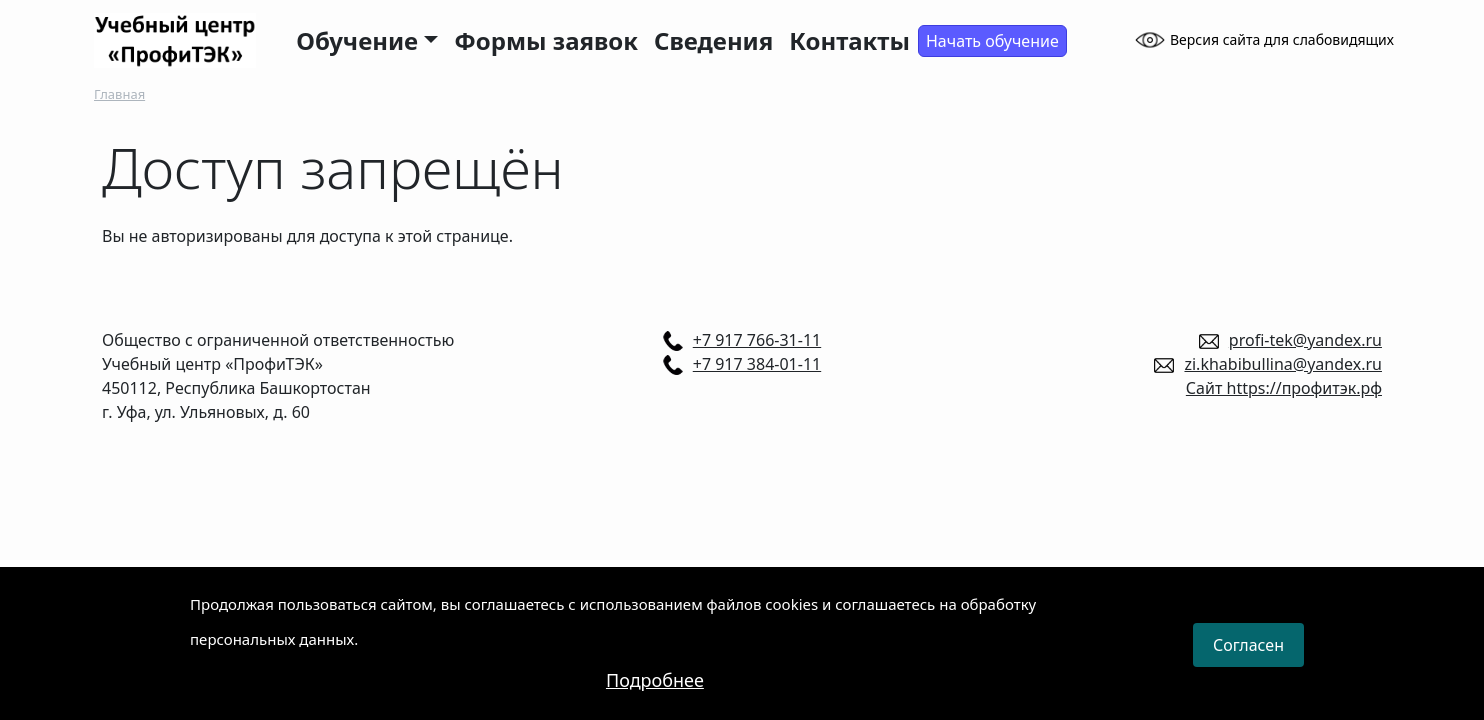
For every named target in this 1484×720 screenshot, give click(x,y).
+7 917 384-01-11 (757, 364)
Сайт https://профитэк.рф (1284, 388)
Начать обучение (992, 41)
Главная (119, 94)
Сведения (713, 40)
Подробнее (655, 692)
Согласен (1248, 658)
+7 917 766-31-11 (757, 340)
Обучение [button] (357, 40)
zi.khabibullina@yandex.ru (1283, 364)
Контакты (849, 40)
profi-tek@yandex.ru (1305, 340)
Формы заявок (546, 40)
